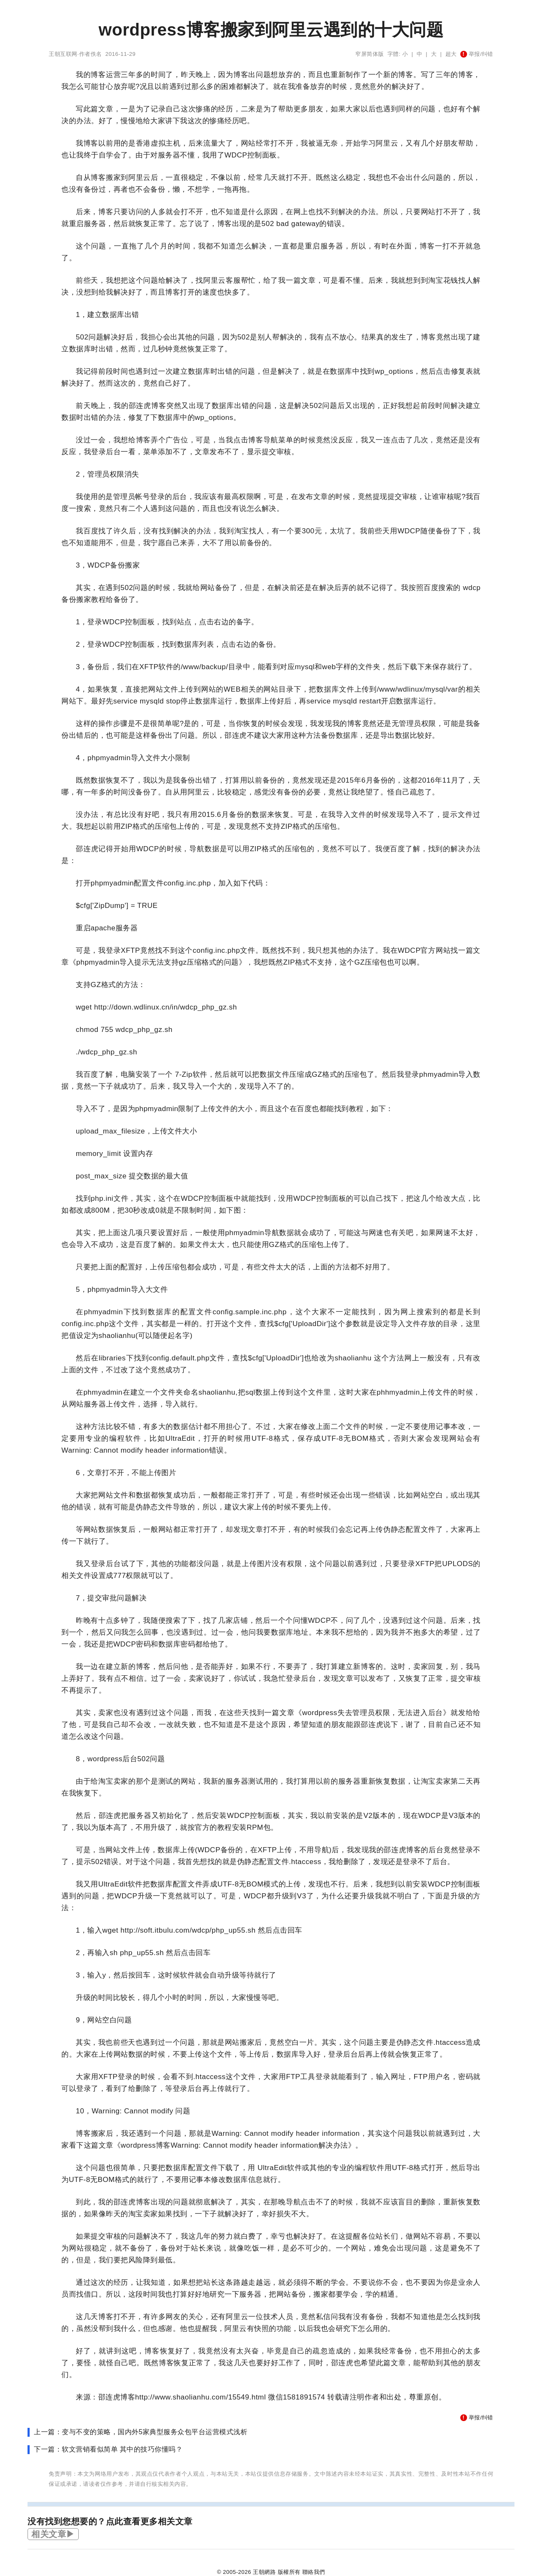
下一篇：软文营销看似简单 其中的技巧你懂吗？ (108, 2449)
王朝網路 (264, 2572)
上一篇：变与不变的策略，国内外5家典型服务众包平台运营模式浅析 (140, 2431)
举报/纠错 (476, 54)
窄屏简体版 (369, 54)
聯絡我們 (313, 2572)
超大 (451, 54)
